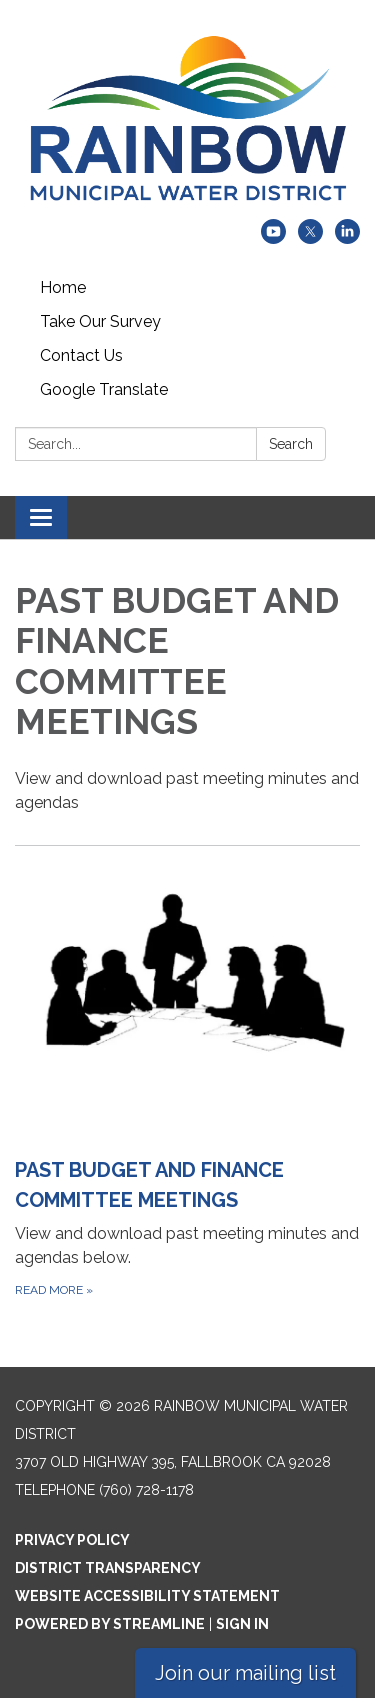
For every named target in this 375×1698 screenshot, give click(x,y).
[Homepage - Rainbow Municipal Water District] (187, 119)
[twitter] (310, 238)
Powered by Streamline (110, 1624)
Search (291, 444)
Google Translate (104, 389)
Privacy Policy (72, 1540)
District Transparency (108, 1568)
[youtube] (273, 238)
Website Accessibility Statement (147, 1596)
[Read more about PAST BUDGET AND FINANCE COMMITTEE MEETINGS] (187, 1088)
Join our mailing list (245, 1673)
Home (63, 287)
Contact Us (81, 355)
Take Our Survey (100, 321)
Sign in (242, 1624)
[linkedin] (347, 238)
